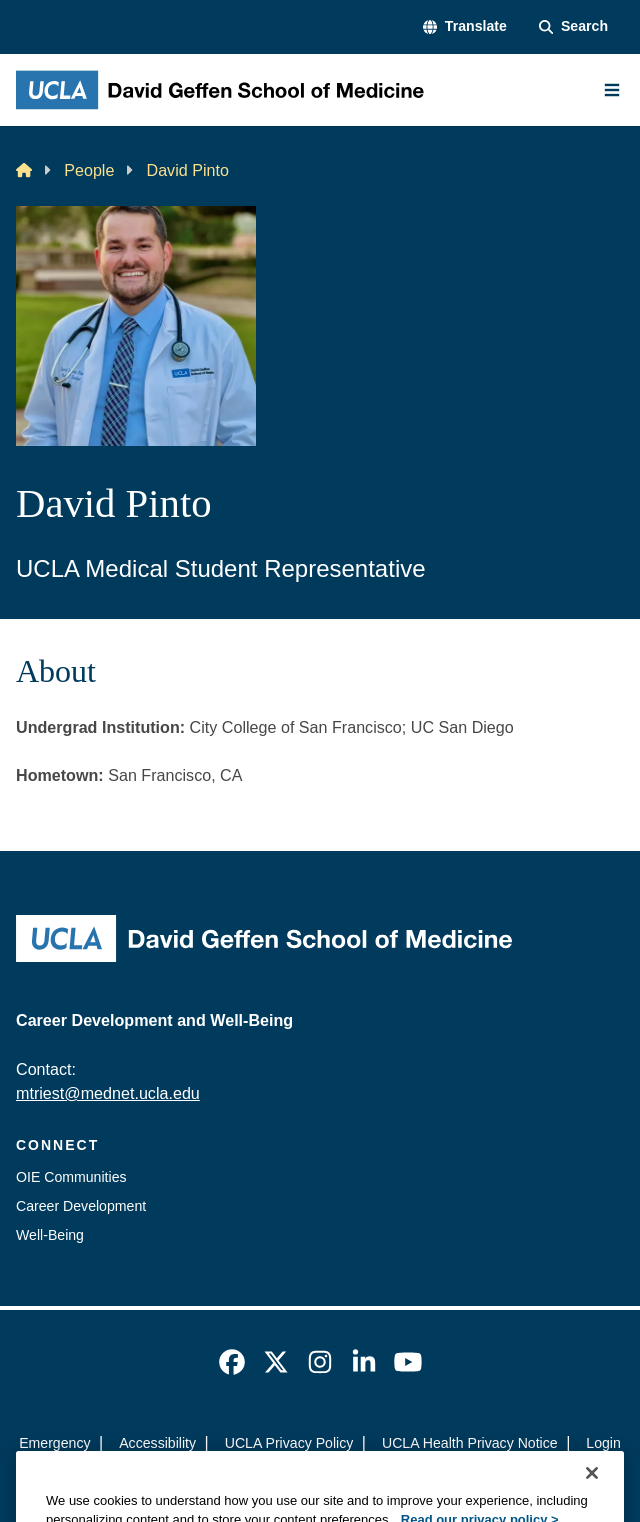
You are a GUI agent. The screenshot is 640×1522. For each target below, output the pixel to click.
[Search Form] (573, 26)
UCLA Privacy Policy (289, 1443)
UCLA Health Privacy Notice (470, 1443)
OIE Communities (71, 1177)
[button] (465, 26)
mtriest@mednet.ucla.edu (108, 1093)
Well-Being (50, 1235)
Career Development (81, 1206)
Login (603, 1443)
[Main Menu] (612, 90)
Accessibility (157, 1443)
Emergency (54, 1443)
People (89, 170)
